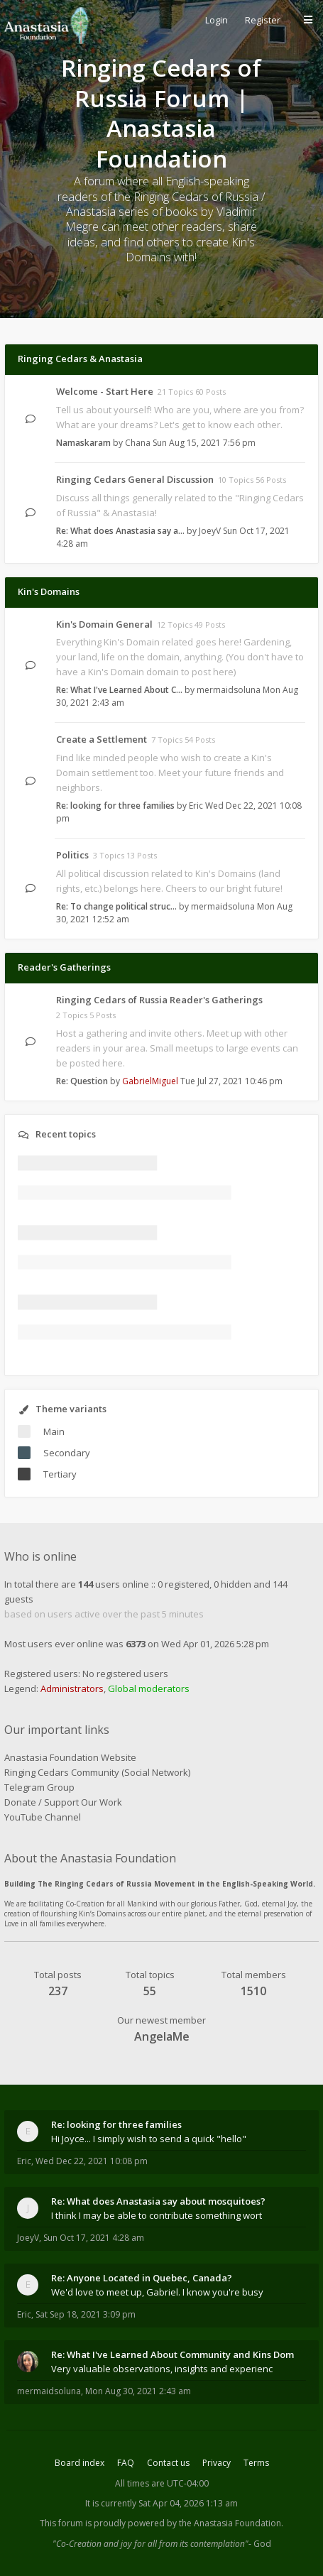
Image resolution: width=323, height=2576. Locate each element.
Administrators (72, 1688)
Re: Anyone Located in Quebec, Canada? (141, 2277)
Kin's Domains (49, 591)
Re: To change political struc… (116, 906)
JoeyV (210, 531)
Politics (72, 854)
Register (262, 19)
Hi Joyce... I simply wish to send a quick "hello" (148, 2138)
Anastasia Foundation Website (70, 1757)
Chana (137, 443)
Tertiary (60, 1474)
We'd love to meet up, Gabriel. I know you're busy (157, 2292)
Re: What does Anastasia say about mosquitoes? (158, 2201)
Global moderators (149, 1688)
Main (54, 1431)
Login (216, 19)
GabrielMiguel (150, 1081)
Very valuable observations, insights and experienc (162, 2368)
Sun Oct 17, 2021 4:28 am (93, 2238)
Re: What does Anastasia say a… (120, 531)
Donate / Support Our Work (63, 1802)
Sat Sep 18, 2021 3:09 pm (85, 2314)
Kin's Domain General (104, 624)
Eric (196, 805)
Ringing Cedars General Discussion (135, 479)
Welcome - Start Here (104, 391)
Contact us (168, 2463)
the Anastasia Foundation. (231, 2523)
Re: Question (82, 1081)
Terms (256, 2463)
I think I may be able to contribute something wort (156, 2215)
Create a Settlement (101, 739)
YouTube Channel (42, 1817)
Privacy (216, 2463)
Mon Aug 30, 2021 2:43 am (138, 2391)
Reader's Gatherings (64, 967)
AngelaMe (162, 2036)
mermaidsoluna (229, 690)
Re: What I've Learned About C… (119, 690)
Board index (79, 2463)
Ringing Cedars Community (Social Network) (97, 1772)
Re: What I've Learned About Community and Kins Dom (172, 2354)
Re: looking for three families (115, 805)
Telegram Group (39, 1787)
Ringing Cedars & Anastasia (80, 358)
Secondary (66, 1452)
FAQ (125, 2463)
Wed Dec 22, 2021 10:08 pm (91, 2161)
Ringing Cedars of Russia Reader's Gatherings (159, 999)
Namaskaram (83, 443)
